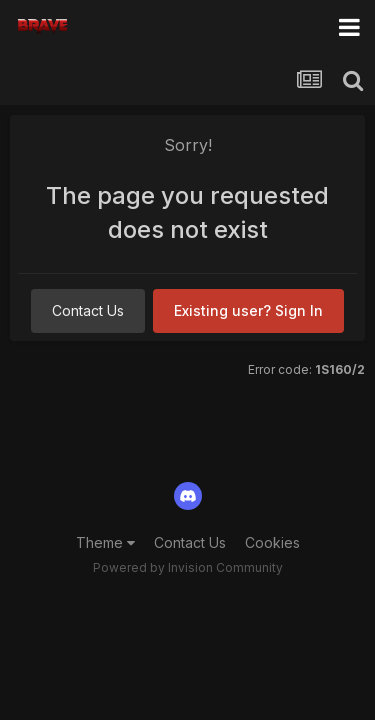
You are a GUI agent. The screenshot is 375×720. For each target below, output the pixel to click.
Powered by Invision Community (188, 567)
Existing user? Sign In (248, 310)
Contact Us (88, 310)
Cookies (272, 542)
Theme (105, 542)
